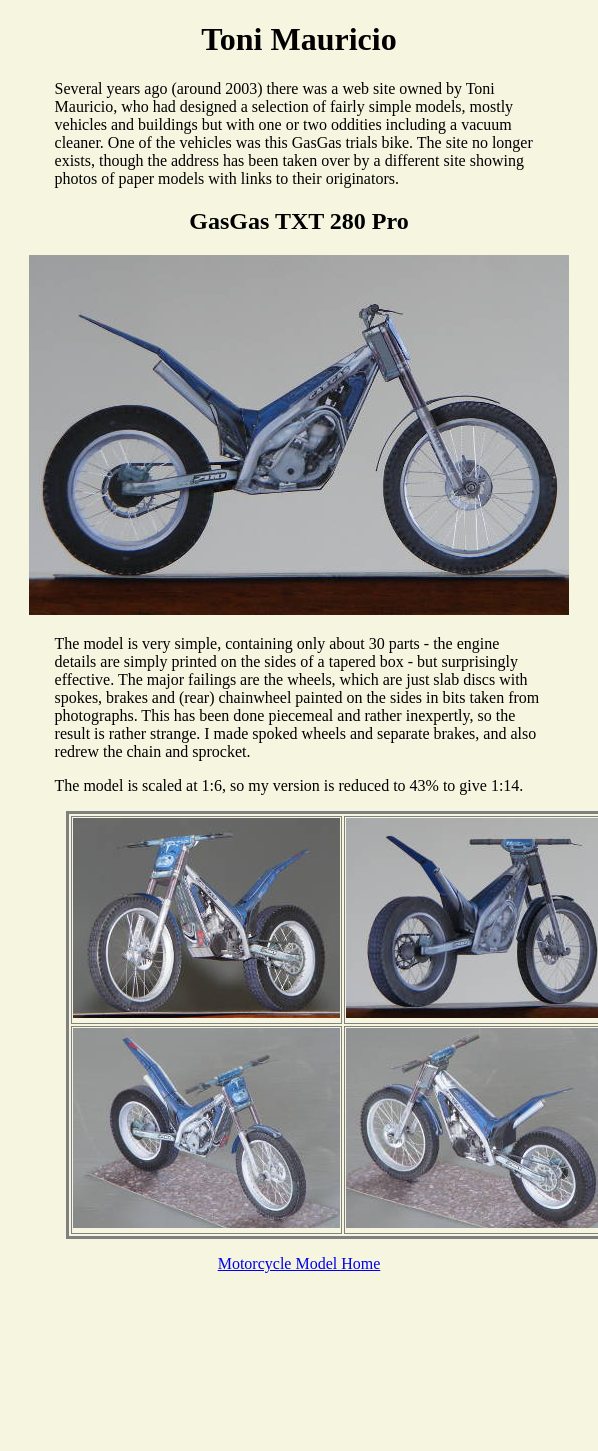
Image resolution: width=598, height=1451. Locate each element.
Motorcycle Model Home (299, 1263)
